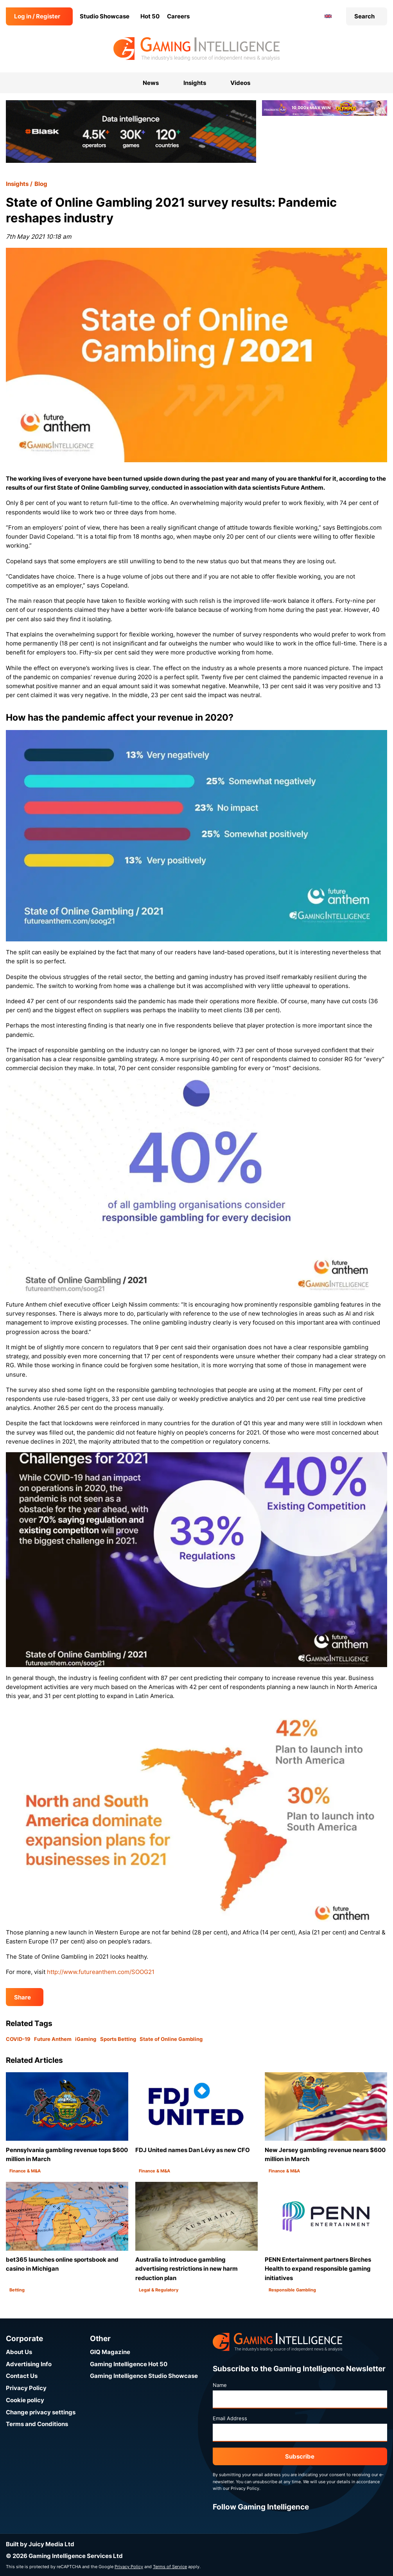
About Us (19, 2352)
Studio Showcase (104, 16)
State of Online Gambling (171, 2039)
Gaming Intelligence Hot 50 (128, 2364)
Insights (17, 183)
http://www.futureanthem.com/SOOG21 (100, 1972)
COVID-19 (18, 2039)
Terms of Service (170, 2566)
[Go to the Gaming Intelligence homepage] (196, 49)
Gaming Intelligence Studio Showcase (144, 2376)
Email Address (230, 2418)
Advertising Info (29, 2364)
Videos (240, 83)
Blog (40, 183)
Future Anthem (53, 2039)
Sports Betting (118, 2039)
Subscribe (299, 2456)
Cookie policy (25, 2400)
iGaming (85, 2039)
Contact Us (22, 2376)
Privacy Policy (26, 2388)
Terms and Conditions (37, 2424)
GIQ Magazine (110, 2352)
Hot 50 (150, 16)
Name (220, 2385)
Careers (178, 16)
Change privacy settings (40, 2412)
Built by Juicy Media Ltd (40, 2544)
